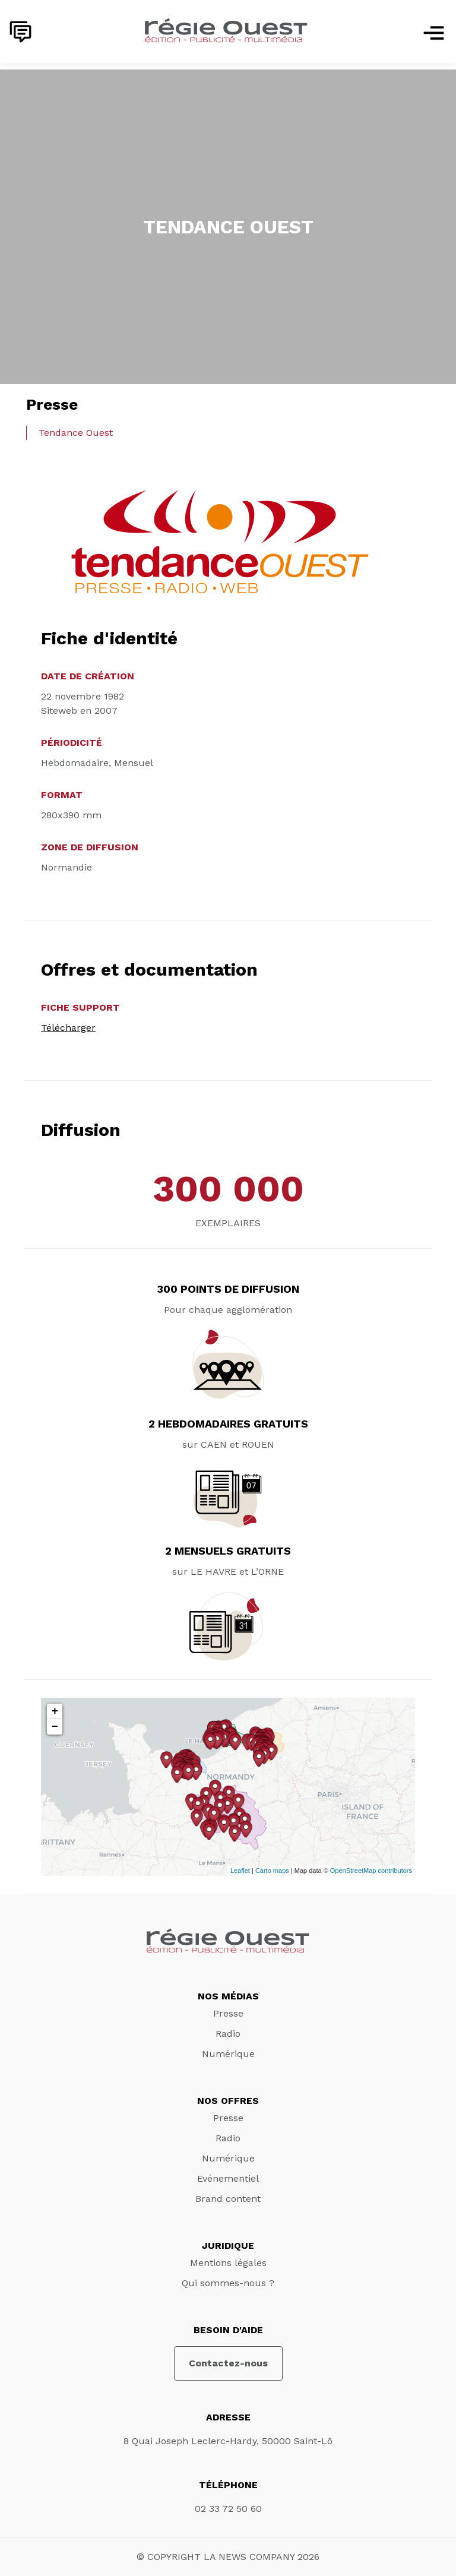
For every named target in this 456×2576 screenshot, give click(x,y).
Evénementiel (228, 2178)
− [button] (55, 1727)
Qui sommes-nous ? (228, 2283)
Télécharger (68, 1027)
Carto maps (272, 1870)
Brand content (228, 2198)
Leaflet (240, 1870)
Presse (228, 2013)
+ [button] (55, 1711)
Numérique (228, 2053)
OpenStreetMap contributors (371, 1870)
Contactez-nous (228, 2363)
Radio (228, 2033)
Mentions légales (228, 2262)
